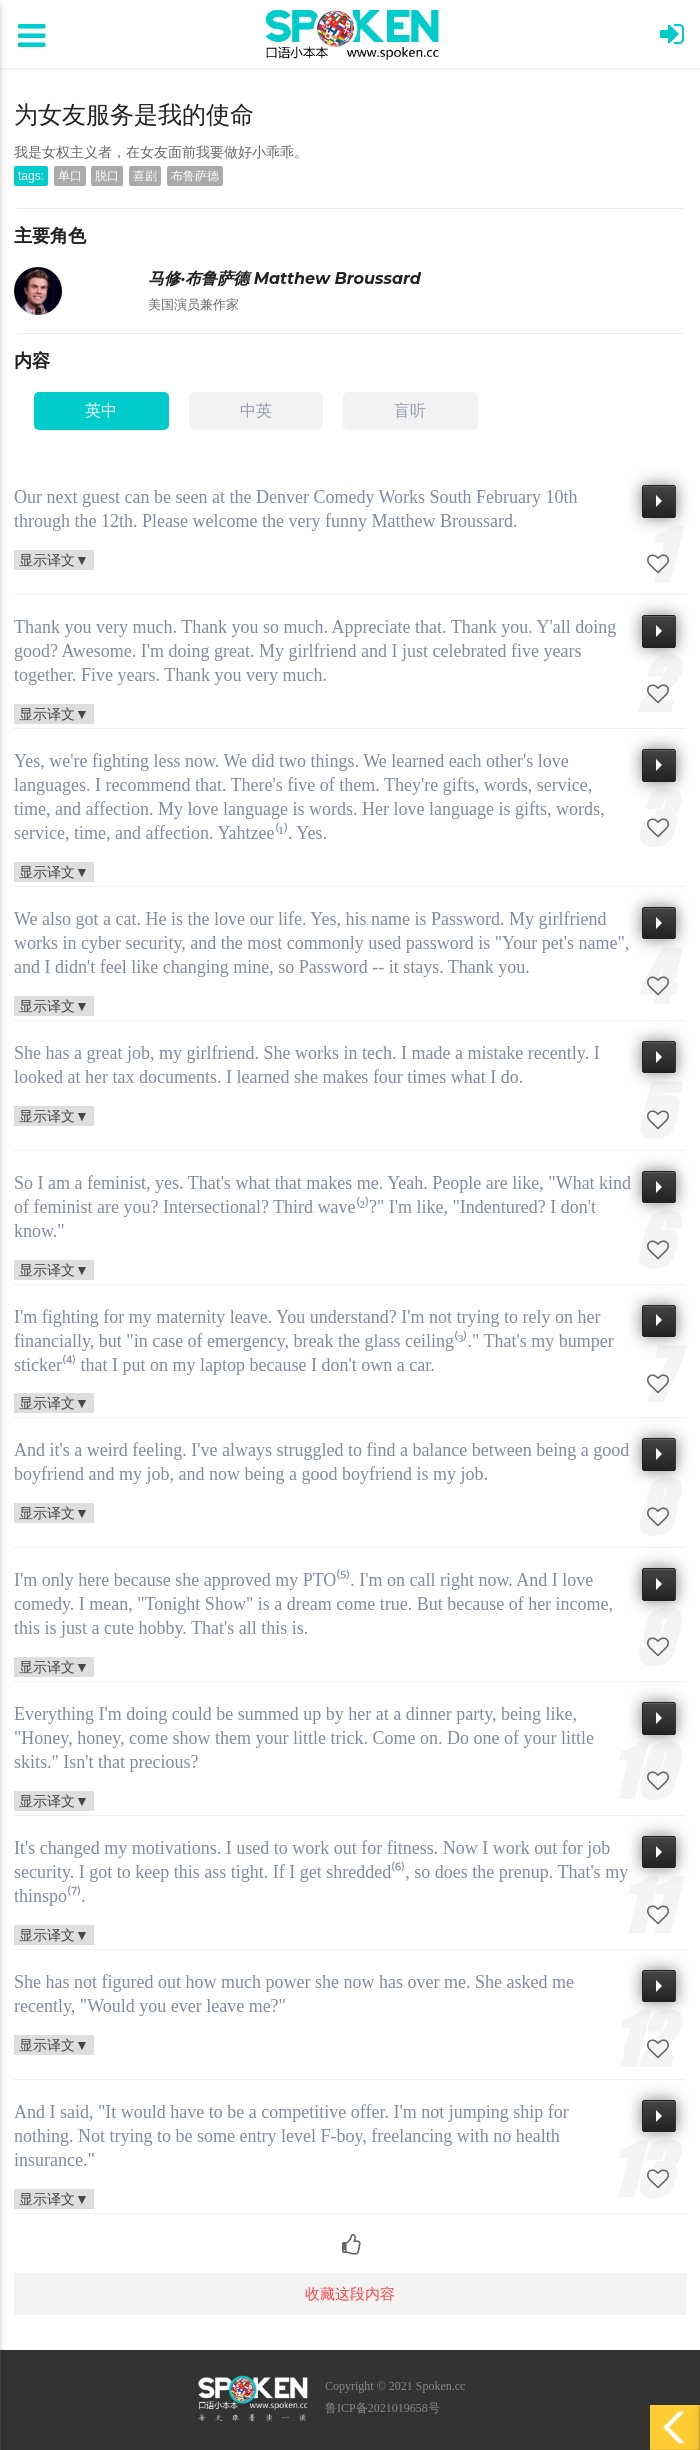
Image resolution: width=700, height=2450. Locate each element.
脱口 (107, 176)
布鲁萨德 (195, 176)
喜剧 (145, 176)
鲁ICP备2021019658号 (382, 2408)
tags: (31, 176)
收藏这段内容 (350, 2293)
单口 (70, 176)
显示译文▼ (54, 559)
